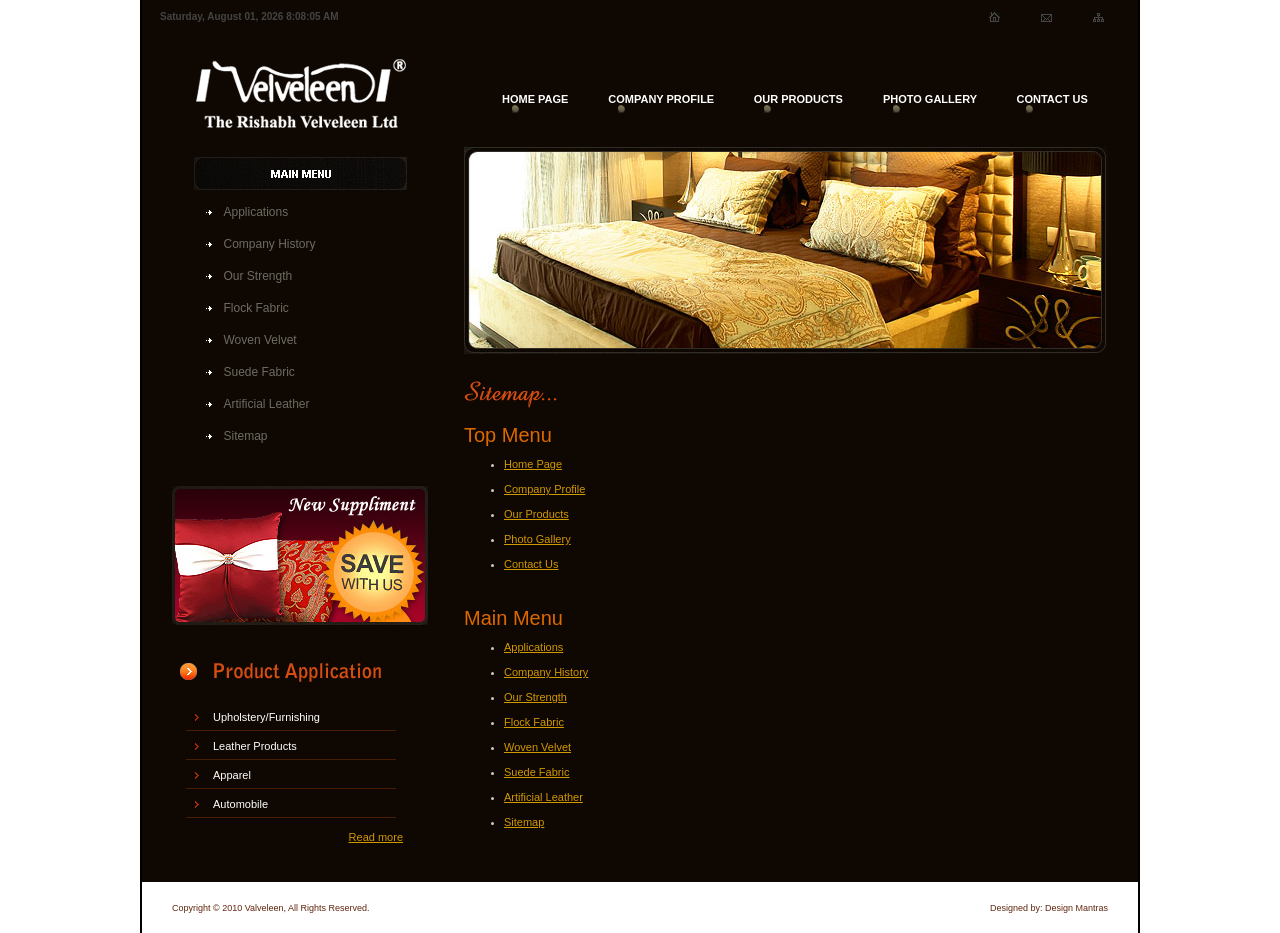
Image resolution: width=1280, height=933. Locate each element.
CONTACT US (1051, 99)
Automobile (240, 804)
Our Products (536, 514)
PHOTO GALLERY (930, 99)
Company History (270, 244)
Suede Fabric (259, 372)
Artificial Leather (267, 404)
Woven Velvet (260, 340)
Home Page (533, 464)
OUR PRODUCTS (798, 99)
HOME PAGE (535, 99)
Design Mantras (1076, 908)
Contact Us (531, 564)
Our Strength (258, 276)
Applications (256, 212)
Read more (376, 837)
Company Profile (544, 489)
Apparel (232, 775)
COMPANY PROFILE (661, 99)
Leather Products (255, 746)
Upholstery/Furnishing (266, 717)
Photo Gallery (537, 539)
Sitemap (246, 436)
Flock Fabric (256, 308)
